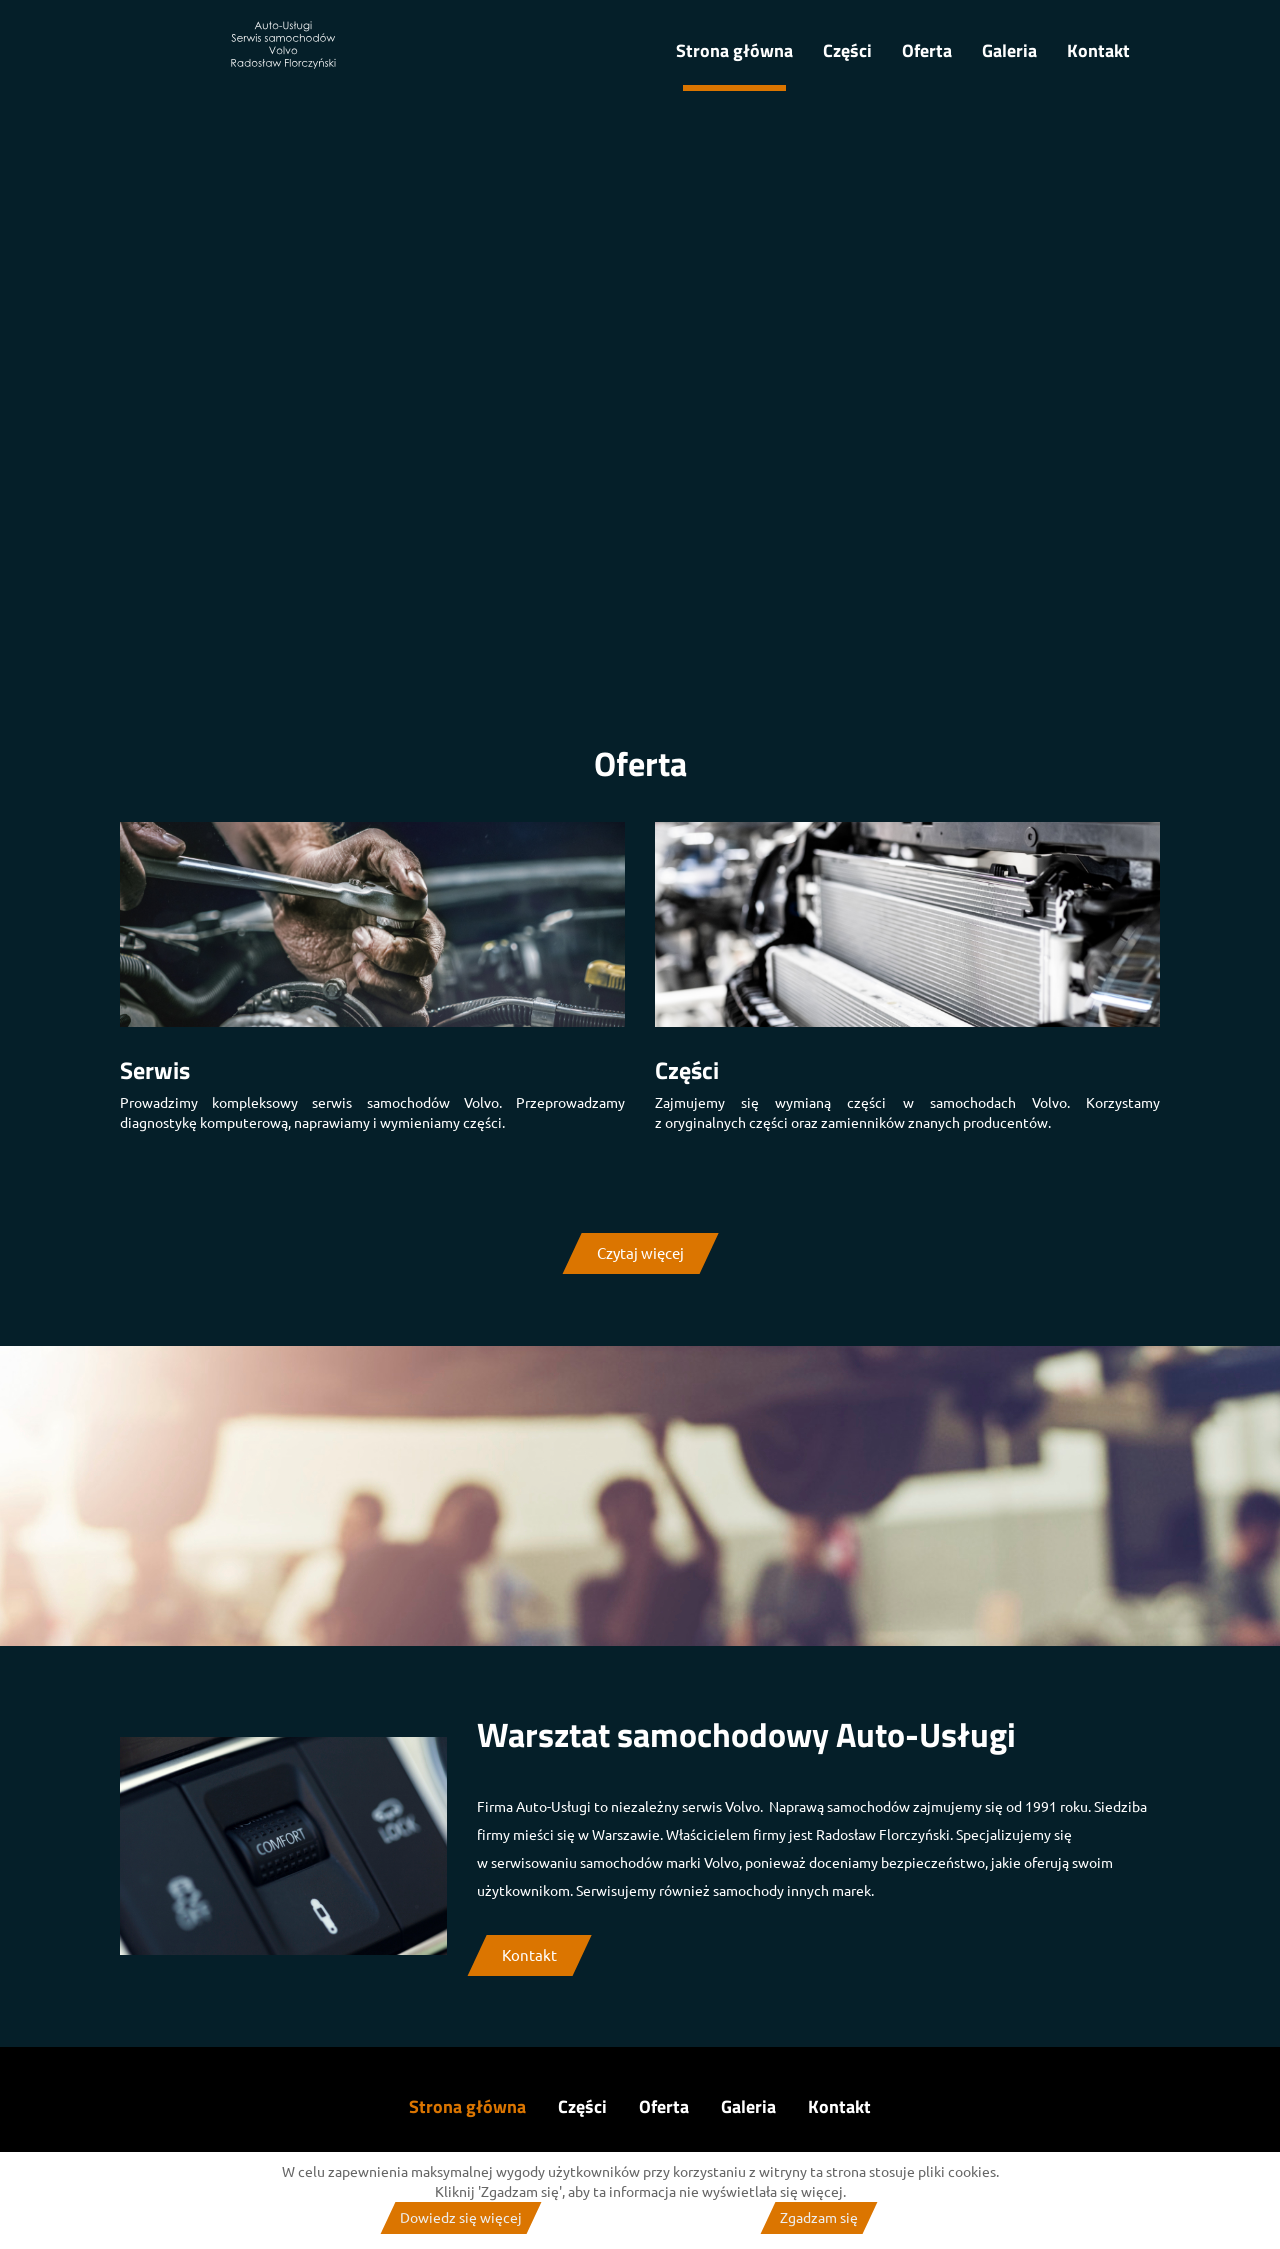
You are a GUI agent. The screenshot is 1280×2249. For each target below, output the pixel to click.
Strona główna (734, 50)
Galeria (1009, 50)
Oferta (927, 50)
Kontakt (1098, 50)
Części (847, 50)
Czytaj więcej (640, 1253)
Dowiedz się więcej (461, 2218)
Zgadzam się (819, 2218)
